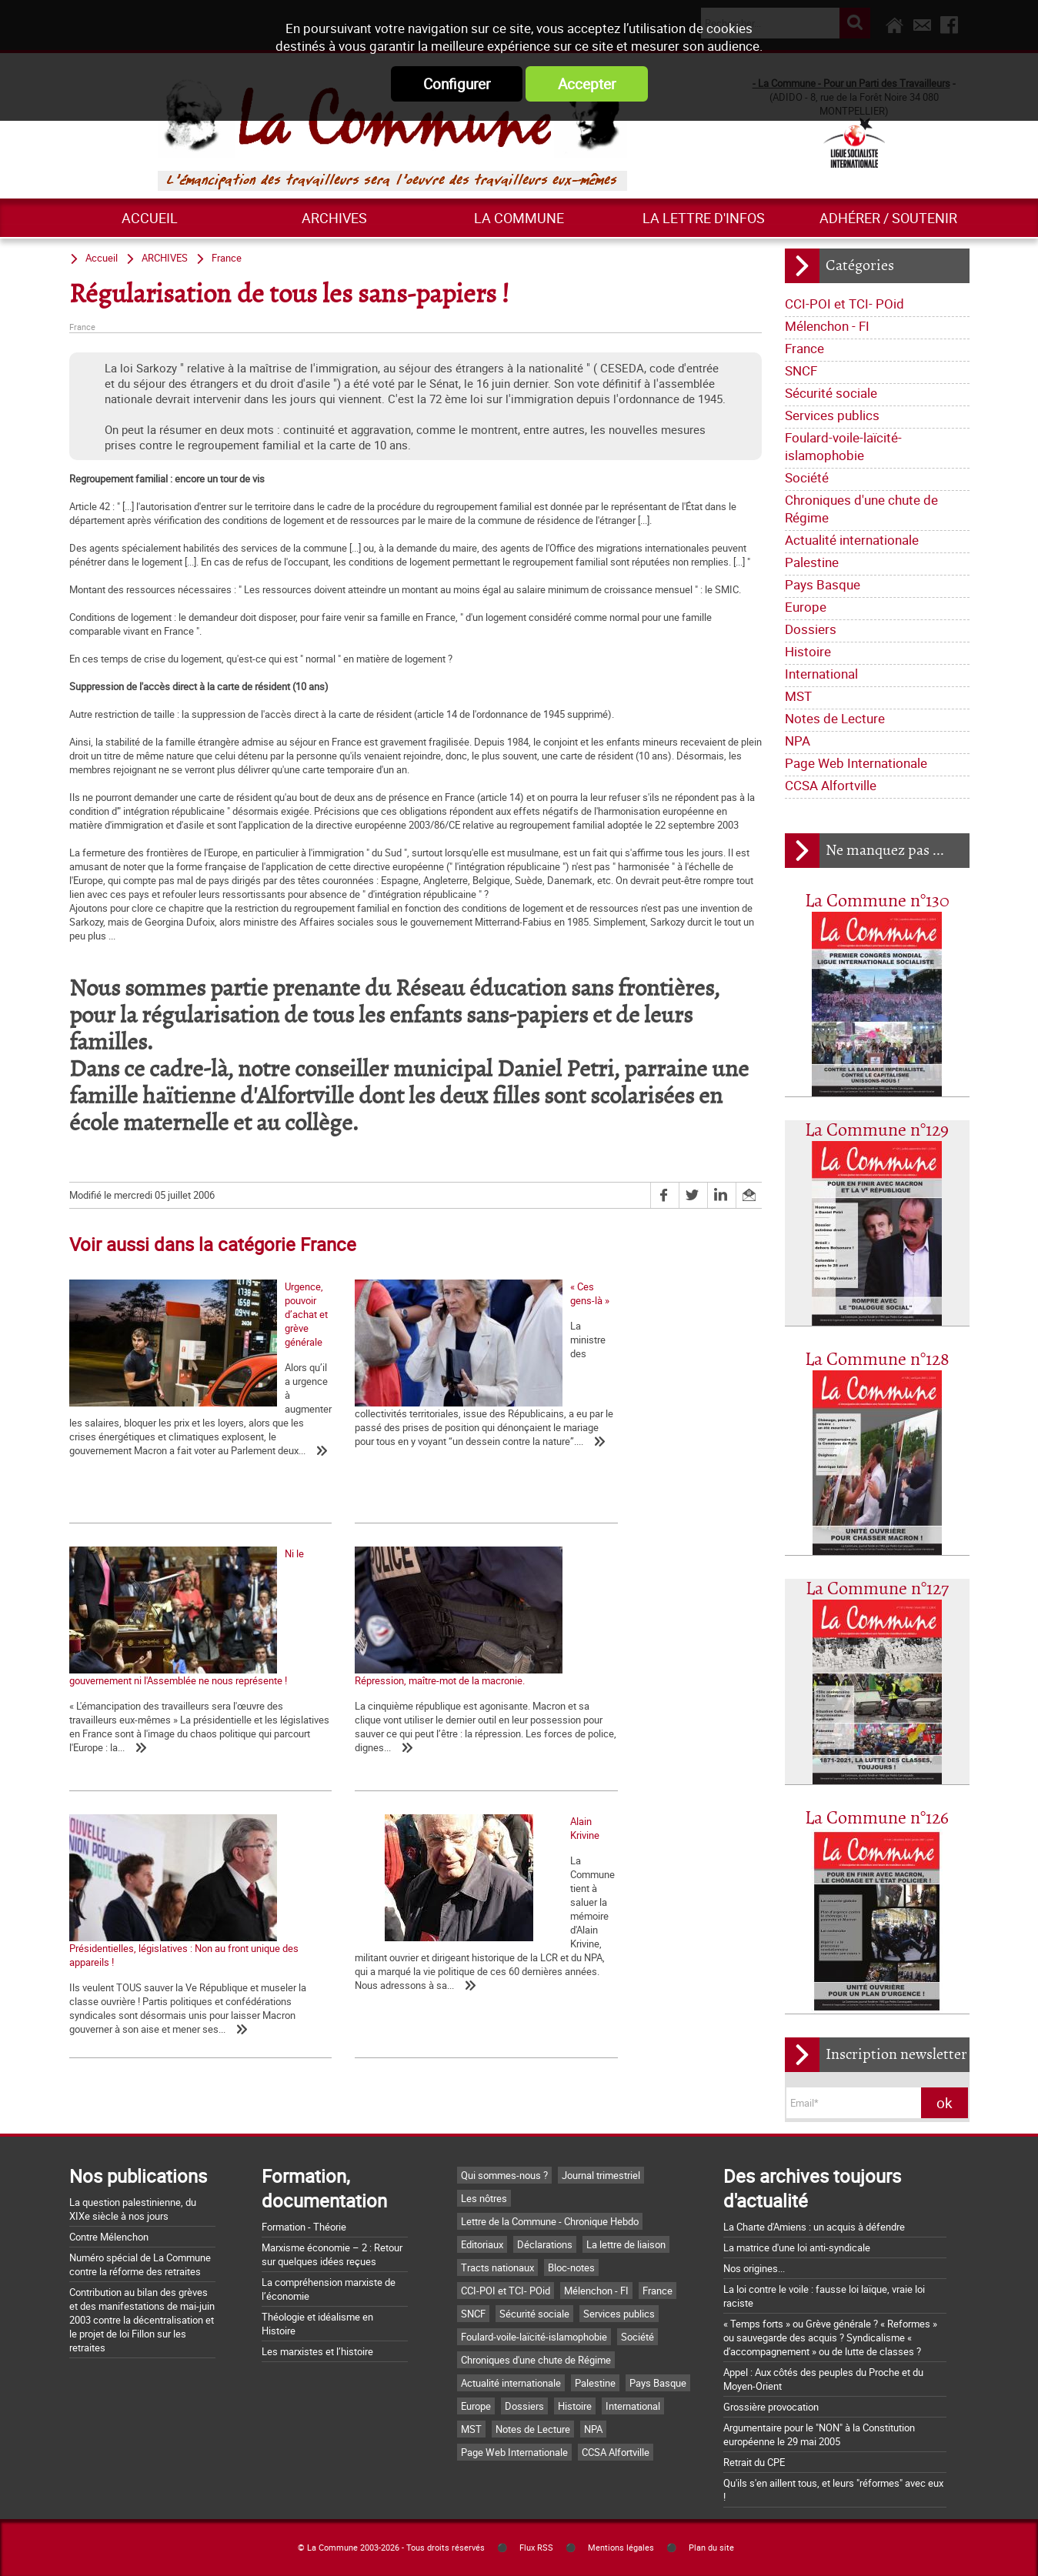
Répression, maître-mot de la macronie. (154, 1706)
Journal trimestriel (601, 2175)
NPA (797, 740)
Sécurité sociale (831, 393)
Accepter (587, 84)
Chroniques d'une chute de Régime (861, 508)
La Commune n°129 (877, 1130)
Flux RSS (536, 2547)
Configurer (456, 84)
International (821, 673)
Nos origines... (754, 2268)
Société (807, 477)
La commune (519, 218)
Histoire (808, 651)
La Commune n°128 (877, 1360)
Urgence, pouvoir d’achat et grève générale (161, 1413)
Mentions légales (621, 2547)
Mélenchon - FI (827, 326)
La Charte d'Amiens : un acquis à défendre (814, 2227)
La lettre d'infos (703, 218)
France (804, 348)
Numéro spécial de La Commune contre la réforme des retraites (140, 2264)
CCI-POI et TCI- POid (844, 303)
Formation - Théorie (304, 2227)
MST (798, 696)
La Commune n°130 (877, 901)
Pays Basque (822, 584)
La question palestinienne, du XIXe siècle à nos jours (132, 2209)
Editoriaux (482, 2244)
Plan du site (711, 2547)
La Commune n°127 (877, 1589)
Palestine (812, 562)
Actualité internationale (852, 540)
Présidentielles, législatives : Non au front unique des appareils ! (389, 1713)
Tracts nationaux (497, 2267)
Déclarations (544, 2244)
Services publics (832, 415)
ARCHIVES (334, 218)
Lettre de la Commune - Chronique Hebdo (550, 2221)
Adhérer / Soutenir (888, 218)
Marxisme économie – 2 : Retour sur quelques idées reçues (332, 2254)
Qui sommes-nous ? (504, 2175)
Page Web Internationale (856, 763)
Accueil (150, 218)
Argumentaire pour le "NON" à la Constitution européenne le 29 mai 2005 (819, 2434)
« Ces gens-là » (332, 1413)
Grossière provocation (771, 2407)
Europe (805, 607)
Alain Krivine (557, 1706)
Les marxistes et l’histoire (317, 2351)
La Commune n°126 (877, 1818)
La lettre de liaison (626, 2244)
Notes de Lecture (835, 718)
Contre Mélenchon (109, 2237)
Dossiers (810, 629)
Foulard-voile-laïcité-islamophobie (843, 446)
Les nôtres (484, 2198)
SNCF (801, 370)
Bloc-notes (571, 2267)
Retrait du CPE (754, 2462)
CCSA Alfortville (830, 785)
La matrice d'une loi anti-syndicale (796, 2247)
